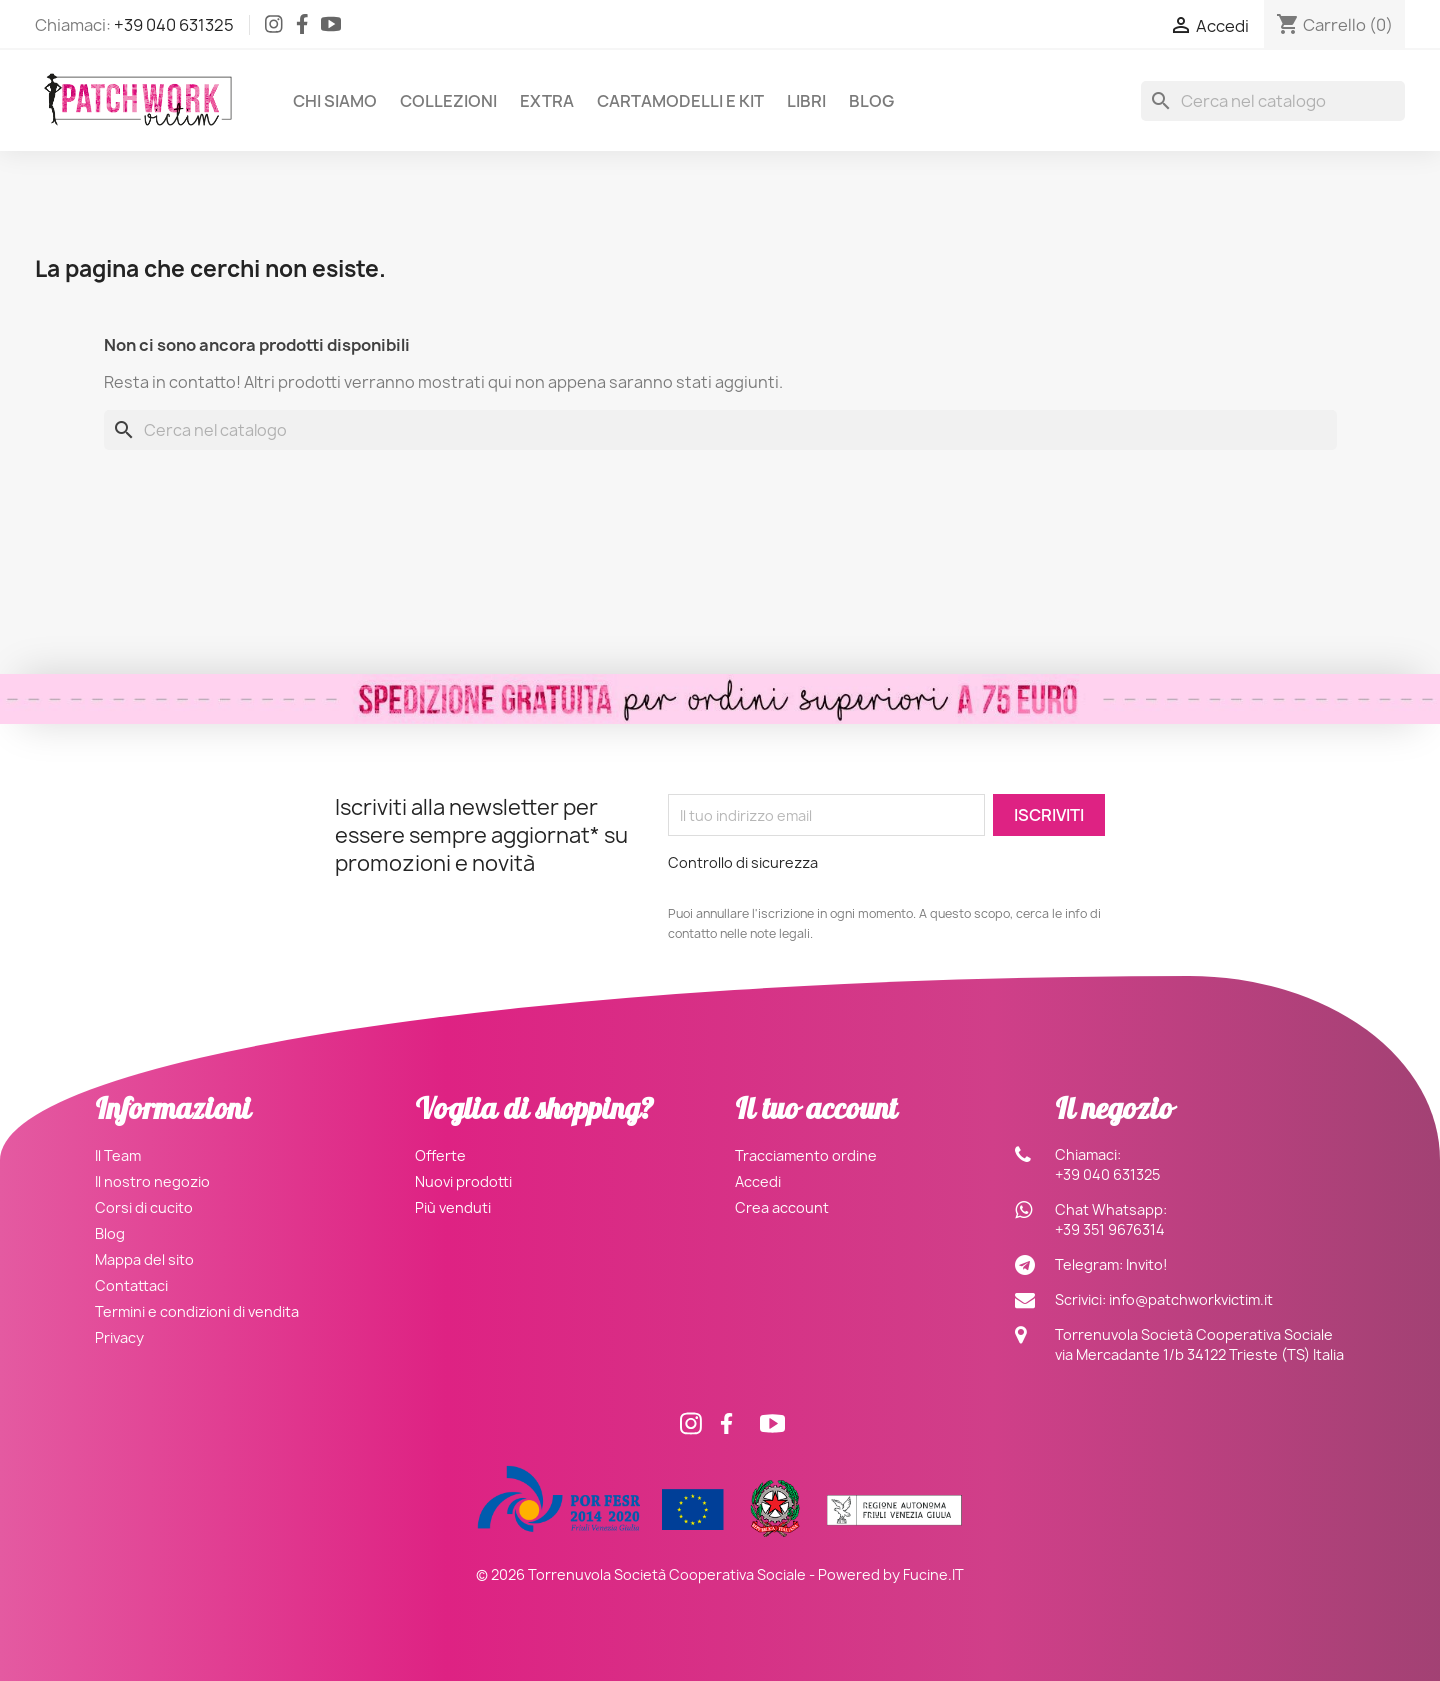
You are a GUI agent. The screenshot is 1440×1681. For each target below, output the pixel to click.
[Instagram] (274, 28)
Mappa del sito (144, 1259)
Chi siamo (335, 101)
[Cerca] (1273, 101)
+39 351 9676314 (1110, 1229)
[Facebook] (302, 28)
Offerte (440, 1155)
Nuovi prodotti (463, 1181)
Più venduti (453, 1207)
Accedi (758, 1181)
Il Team (118, 1155)
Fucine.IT (933, 1574)
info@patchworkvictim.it (1191, 1299)
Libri (806, 101)
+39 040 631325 (174, 25)
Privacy (119, 1337)
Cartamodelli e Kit (680, 101)
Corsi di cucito (144, 1207)
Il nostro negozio (152, 1181)
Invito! (1147, 1264)
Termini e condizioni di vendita (197, 1311)
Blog (871, 101)
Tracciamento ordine (806, 1155)
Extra (547, 101)
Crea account (782, 1207)
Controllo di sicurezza (743, 862)
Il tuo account (816, 1112)
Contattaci (131, 1285)
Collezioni (448, 101)
